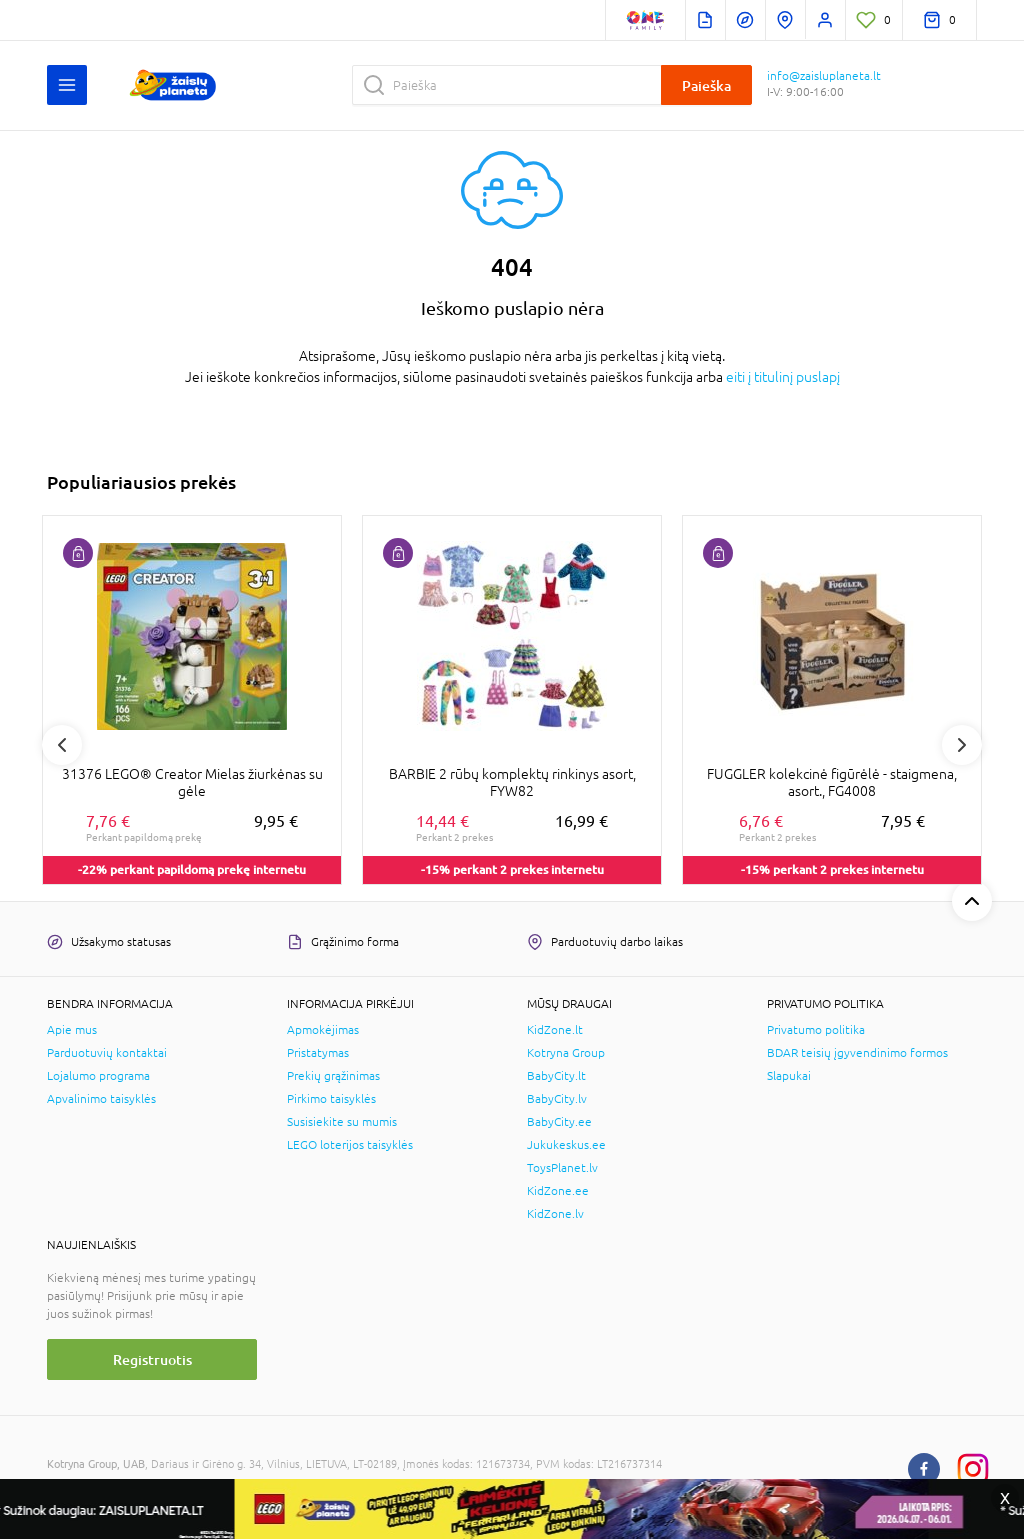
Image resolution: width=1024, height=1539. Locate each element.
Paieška (706, 85)
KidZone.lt (555, 1030)
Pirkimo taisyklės (331, 1099)
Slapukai (789, 1076)
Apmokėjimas (323, 1030)
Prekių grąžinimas (333, 1076)
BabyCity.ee (559, 1122)
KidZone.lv (555, 1214)
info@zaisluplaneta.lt (824, 76)
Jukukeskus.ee (566, 1145)
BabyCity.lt (556, 1076)
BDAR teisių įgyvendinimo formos (857, 1053)
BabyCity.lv (557, 1099)
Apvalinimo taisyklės (101, 1099)
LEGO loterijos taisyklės (350, 1145)
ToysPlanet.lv (562, 1168)
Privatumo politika (816, 1030)
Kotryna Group (566, 1053)
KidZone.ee (558, 1191)
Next (962, 745)
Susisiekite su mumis (342, 1122)
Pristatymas (318, 1053)
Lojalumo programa (98, 1076)
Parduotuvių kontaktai (107, 1053)
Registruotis (152, 1359)
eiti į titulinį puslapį (783, 377)
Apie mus (72, 1030)
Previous (62, 745)
